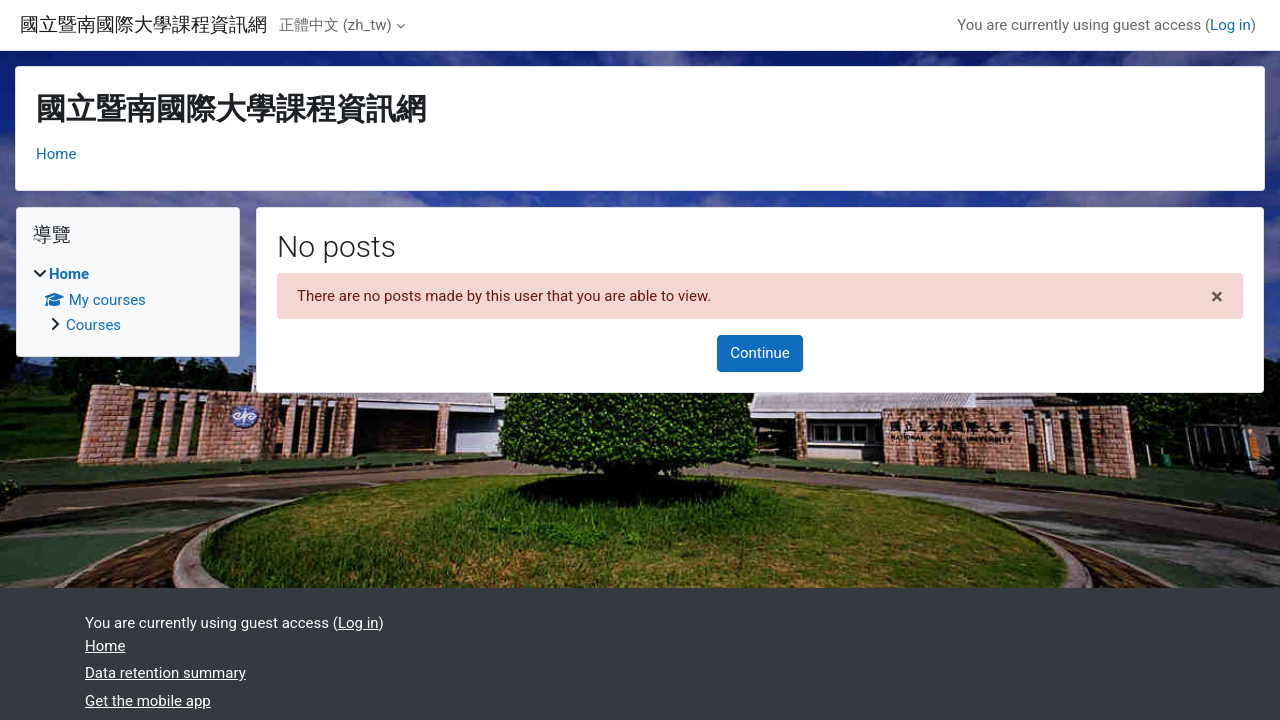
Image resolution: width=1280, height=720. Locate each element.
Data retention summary (165, 673)
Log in (1230, 25)
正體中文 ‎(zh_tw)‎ (335, 25)
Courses (93, 325)
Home (56, 154)
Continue (760, 353)
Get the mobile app (148, 701)
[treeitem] (128, 300)
